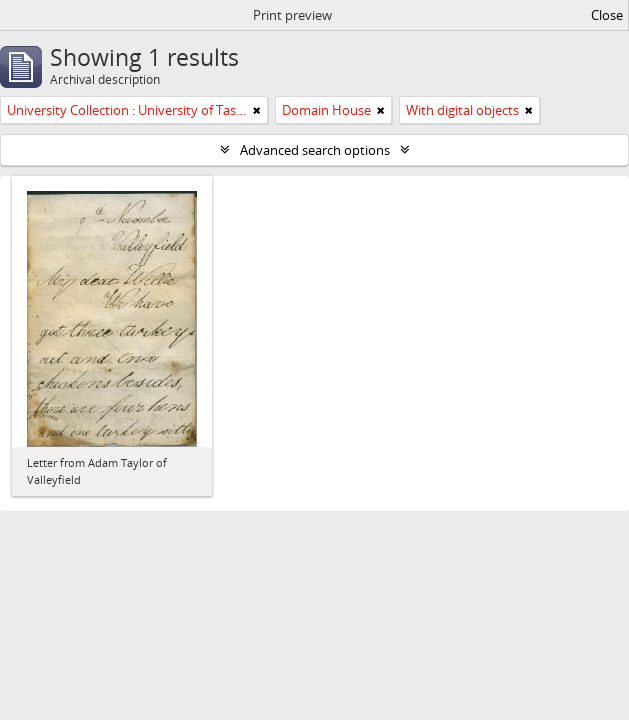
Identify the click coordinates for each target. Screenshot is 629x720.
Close (607, 15)
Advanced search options (315, 150)
